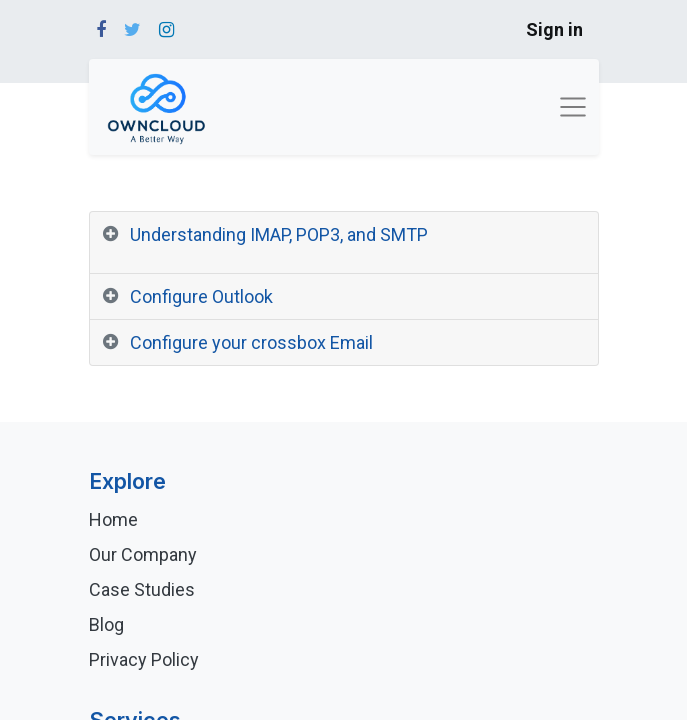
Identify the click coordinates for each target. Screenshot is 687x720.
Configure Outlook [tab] (201, 296)
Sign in (554, 29)
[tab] (344, 243)
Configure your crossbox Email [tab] (251, 342)
